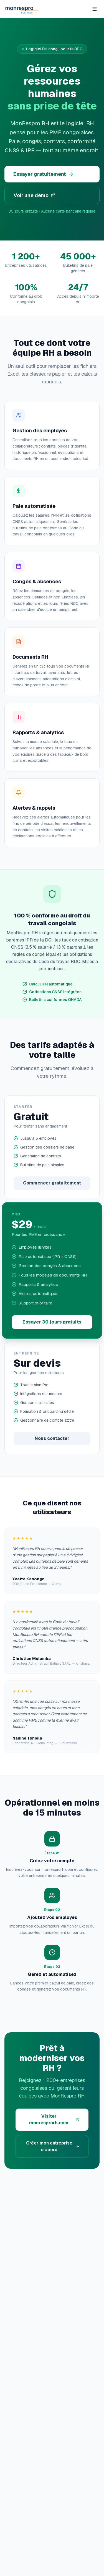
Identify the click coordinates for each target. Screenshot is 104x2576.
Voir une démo (34, 195)
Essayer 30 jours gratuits (51, 1322)
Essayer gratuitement (43, 174)
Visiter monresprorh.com (54, 2119)
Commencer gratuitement (52, 1183)
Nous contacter (52, 1438)
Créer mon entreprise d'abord (52, 2146)
